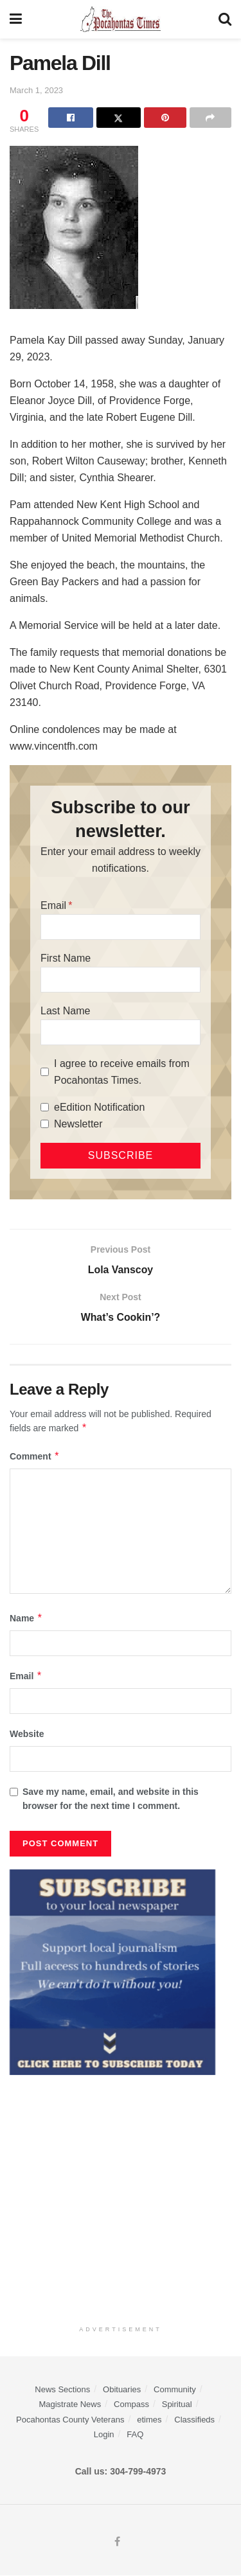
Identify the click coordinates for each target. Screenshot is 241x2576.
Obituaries (122, 2390)
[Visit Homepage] (120, 19)
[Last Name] (120, 1032)
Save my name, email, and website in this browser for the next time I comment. (110, 1799)
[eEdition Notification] (44, 1107)
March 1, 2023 (36, 90)
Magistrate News (70, 2405)
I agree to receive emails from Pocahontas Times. (122, 1072)
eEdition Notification (99, 1107)
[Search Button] (225, 19)
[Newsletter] (44, 1124)
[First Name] (120, 979)
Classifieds (194, 2420)
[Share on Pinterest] (165, 117)
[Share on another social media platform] (210, 117)
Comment (35, 1456)
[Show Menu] (16, 19)
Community (175, 2390)
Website (27, 1734)
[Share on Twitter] (118, 117)
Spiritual (177, 2405)
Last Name (65, 1010)
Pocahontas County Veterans (70, 2420)
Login (104, 2435)
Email (53, 905)
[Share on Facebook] (70, 117)
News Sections (62, 2390)
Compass (131, 2405)
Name (26, 1618)
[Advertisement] (120, 2197)
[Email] (120, 927)
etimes (149, 2420)
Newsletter (78, 1123)
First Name (65, 958)
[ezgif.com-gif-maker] (112, 1971)
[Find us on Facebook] (117, 2543)
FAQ (135, 2435)
